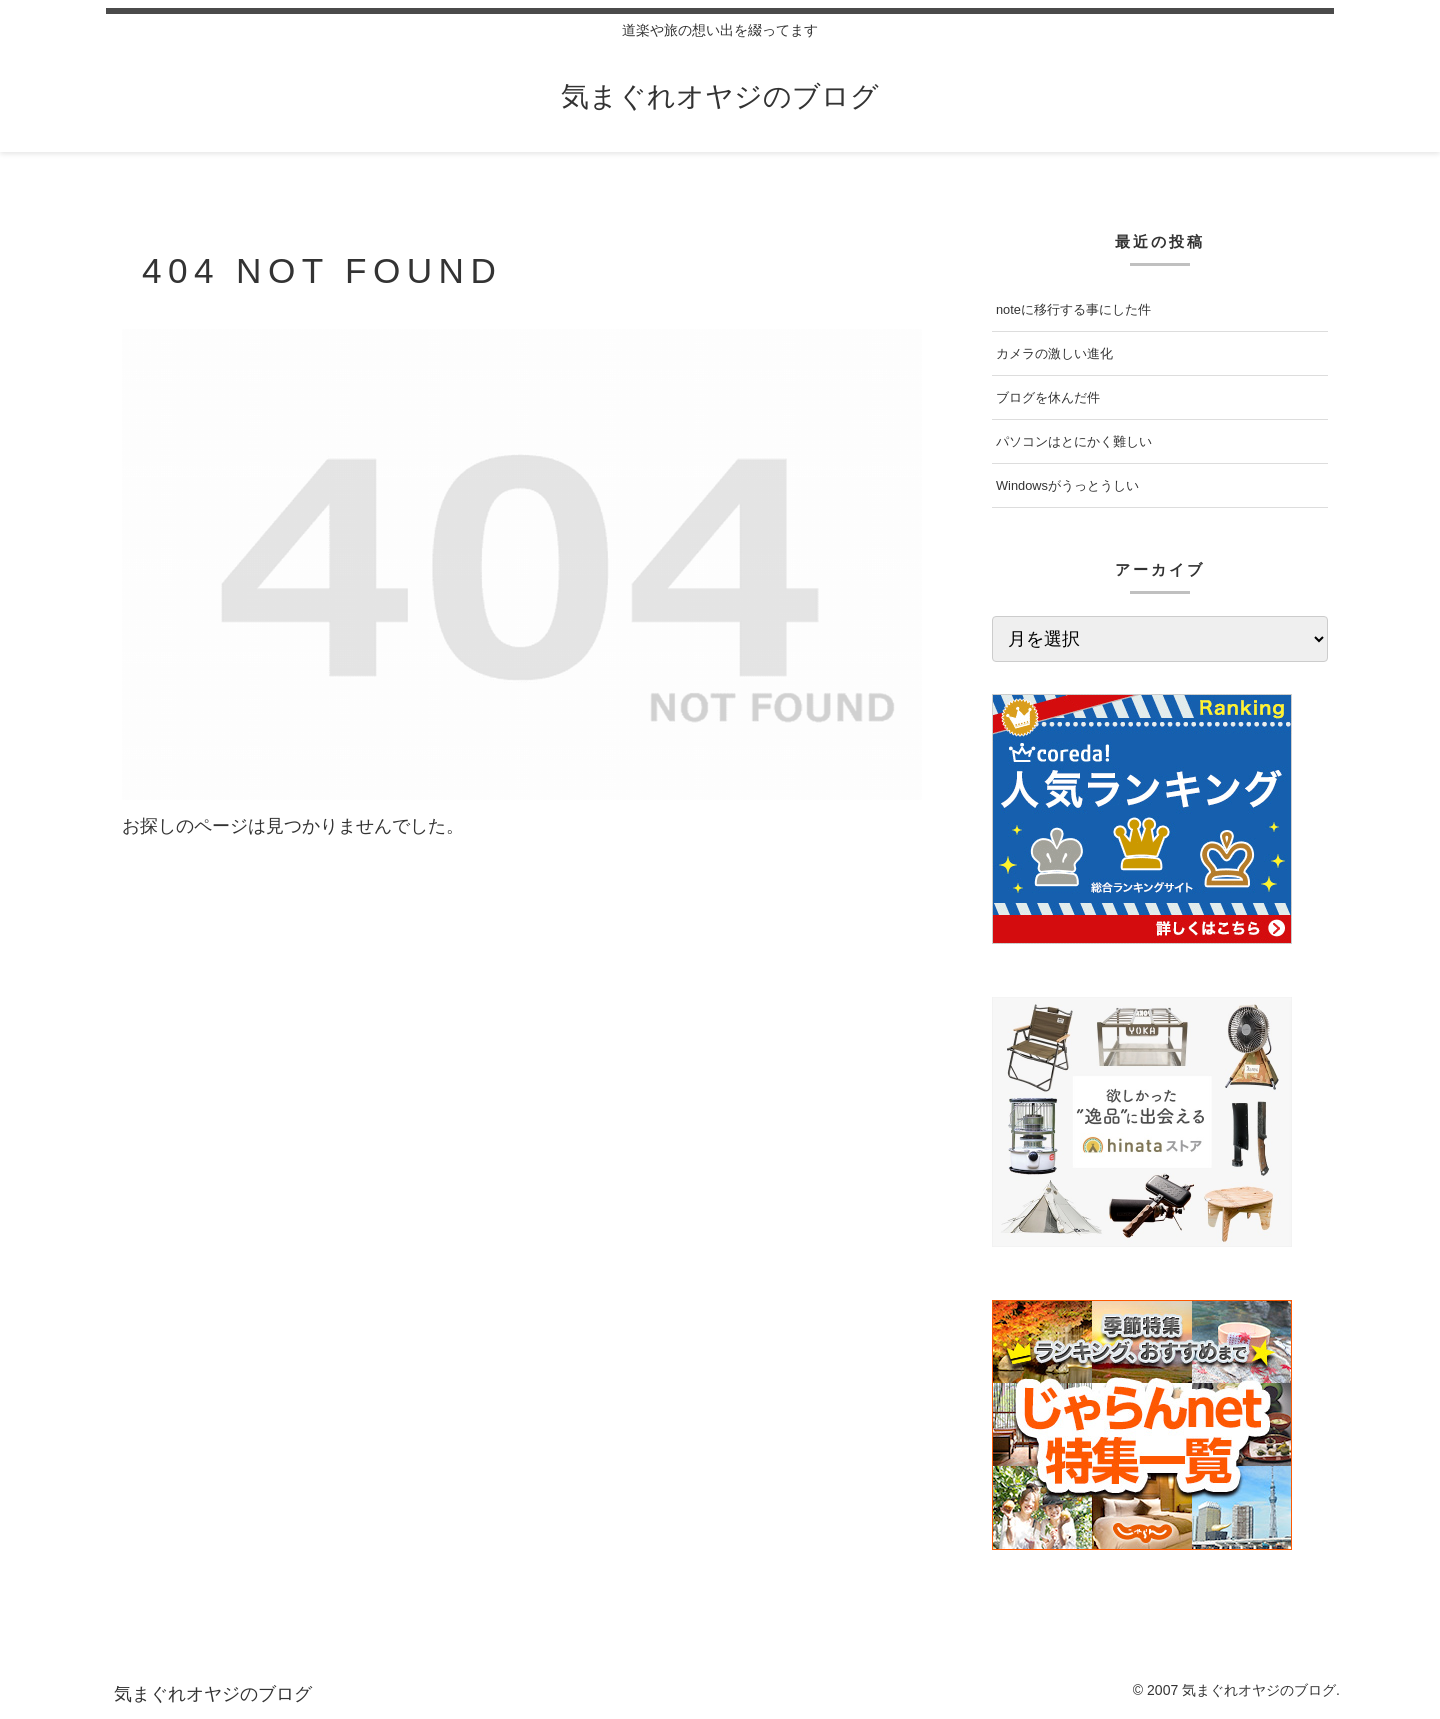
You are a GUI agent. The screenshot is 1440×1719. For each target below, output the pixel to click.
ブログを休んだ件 (1048, 397)
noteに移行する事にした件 (1073, 309)
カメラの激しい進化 (1054, 353)
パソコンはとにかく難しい (1074, 441)
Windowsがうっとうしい (1067, 485)
